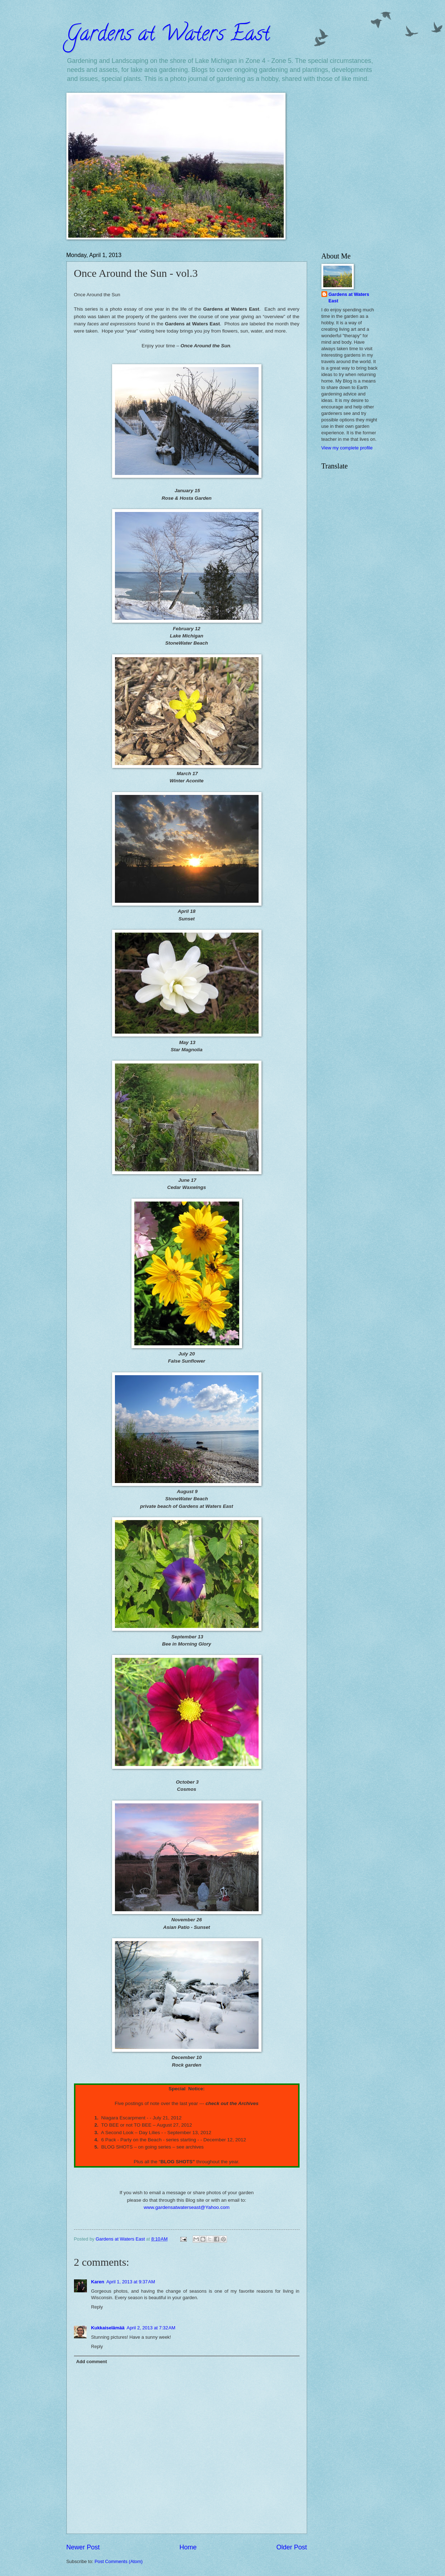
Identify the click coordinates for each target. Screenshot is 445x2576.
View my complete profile (347, 447)
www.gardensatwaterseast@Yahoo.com (187, 2207)
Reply (97, 2307)
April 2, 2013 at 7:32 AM (151, 2327)
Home (187, 2547)
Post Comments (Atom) (118, 2561)
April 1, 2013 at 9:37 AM (130, 2281)
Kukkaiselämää (108, 2327)
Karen (98, 2281)
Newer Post (83, 2547)
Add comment (91, 2361)
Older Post (291, 2547)
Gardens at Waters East (168, 35)
